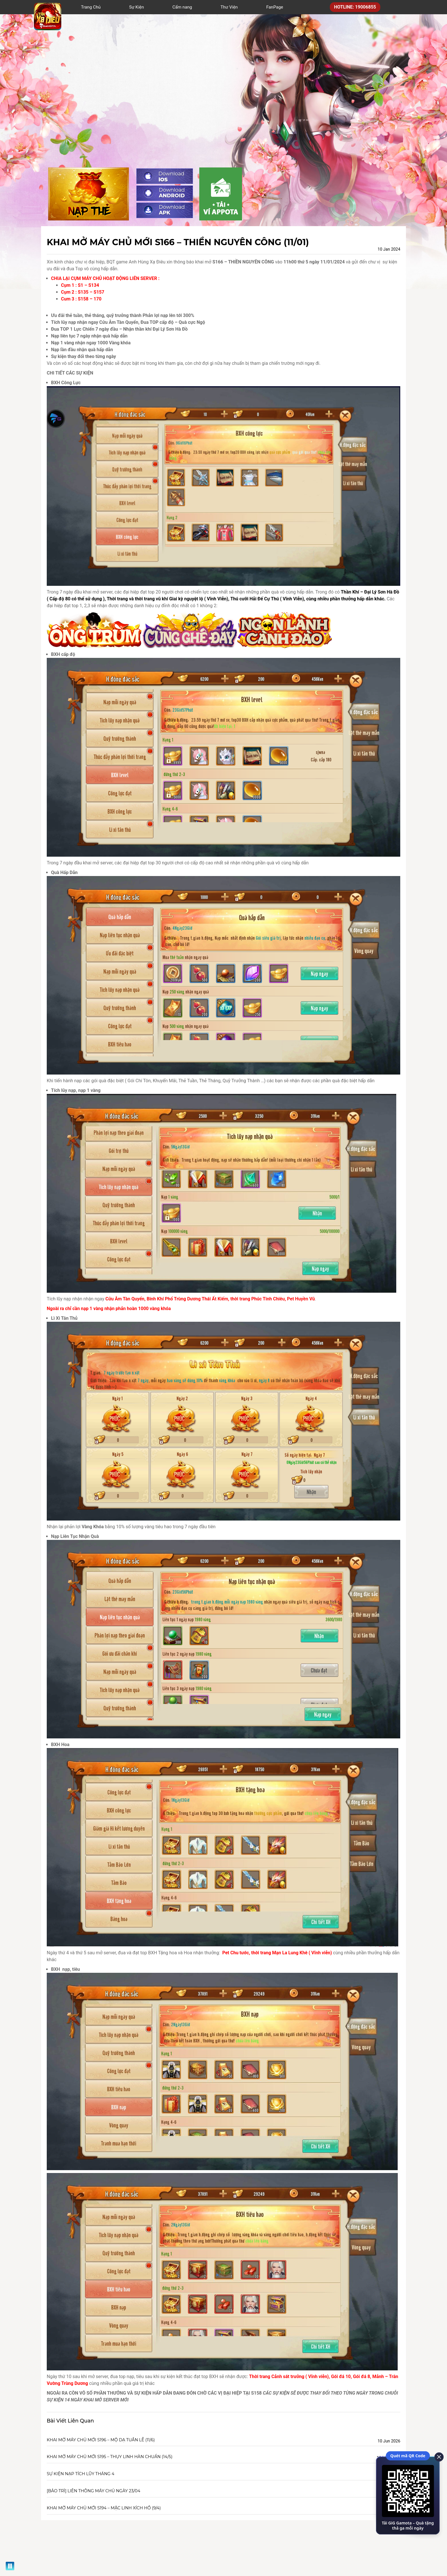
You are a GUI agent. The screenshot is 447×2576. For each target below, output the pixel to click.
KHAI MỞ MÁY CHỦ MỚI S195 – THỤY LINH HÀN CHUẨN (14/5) (109, 2456)
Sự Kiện (136, 7)
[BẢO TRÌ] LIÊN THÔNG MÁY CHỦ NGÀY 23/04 (93, 2490)
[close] (437, 2456)
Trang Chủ (91, 7)
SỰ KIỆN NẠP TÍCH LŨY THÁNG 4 (80, 2473)
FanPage (274, 7)
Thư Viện (229, 7)
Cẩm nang (182, 7)
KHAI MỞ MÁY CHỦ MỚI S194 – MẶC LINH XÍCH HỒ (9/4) (104, 2507)
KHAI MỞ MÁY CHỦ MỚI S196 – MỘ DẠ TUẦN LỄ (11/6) (101, 2439)
